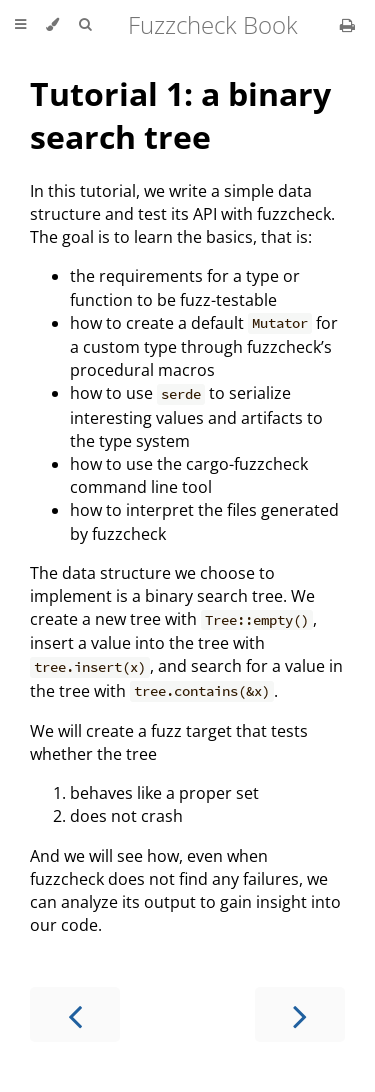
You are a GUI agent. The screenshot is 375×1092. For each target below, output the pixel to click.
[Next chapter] (300, 1014)
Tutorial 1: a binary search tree (180, 115)
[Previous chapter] (75, 1014)
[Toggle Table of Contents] (20, 25)
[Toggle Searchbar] (85, 25)
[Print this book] (347, 25)
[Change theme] (52, 25)
